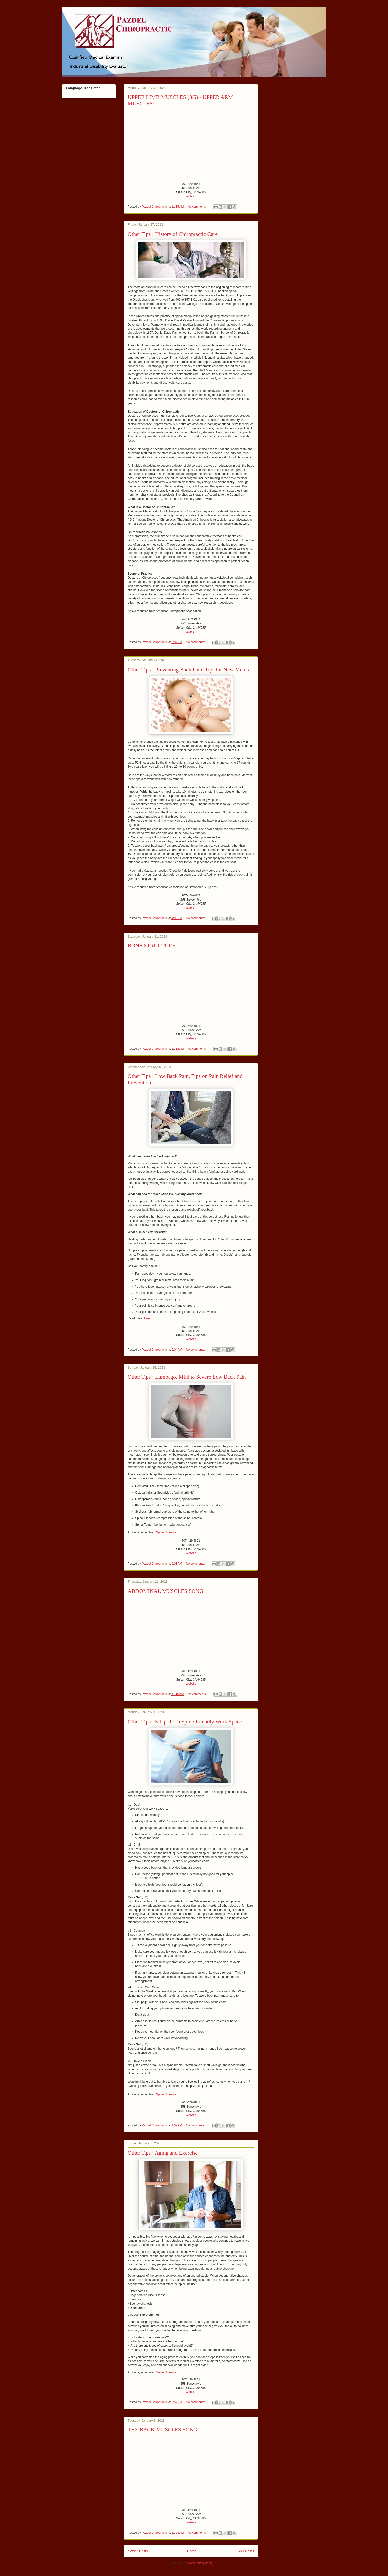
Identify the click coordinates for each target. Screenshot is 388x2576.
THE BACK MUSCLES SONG (162, 2429)
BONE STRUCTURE (152, 945)
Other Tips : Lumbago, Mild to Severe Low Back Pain (187, 1377)
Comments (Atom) (200, 2563)
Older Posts (245, 2551)
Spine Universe (166, 1532)
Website (191, 196)
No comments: (198, 206)
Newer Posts (138, 2551)
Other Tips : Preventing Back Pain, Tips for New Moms (188, 669)
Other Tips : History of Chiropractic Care (173, 234)
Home (191, 2551)
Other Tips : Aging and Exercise (163, 2153)
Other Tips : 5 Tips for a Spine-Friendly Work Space (185, 1721)
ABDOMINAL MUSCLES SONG (165, 1591)
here (147, 1318)
